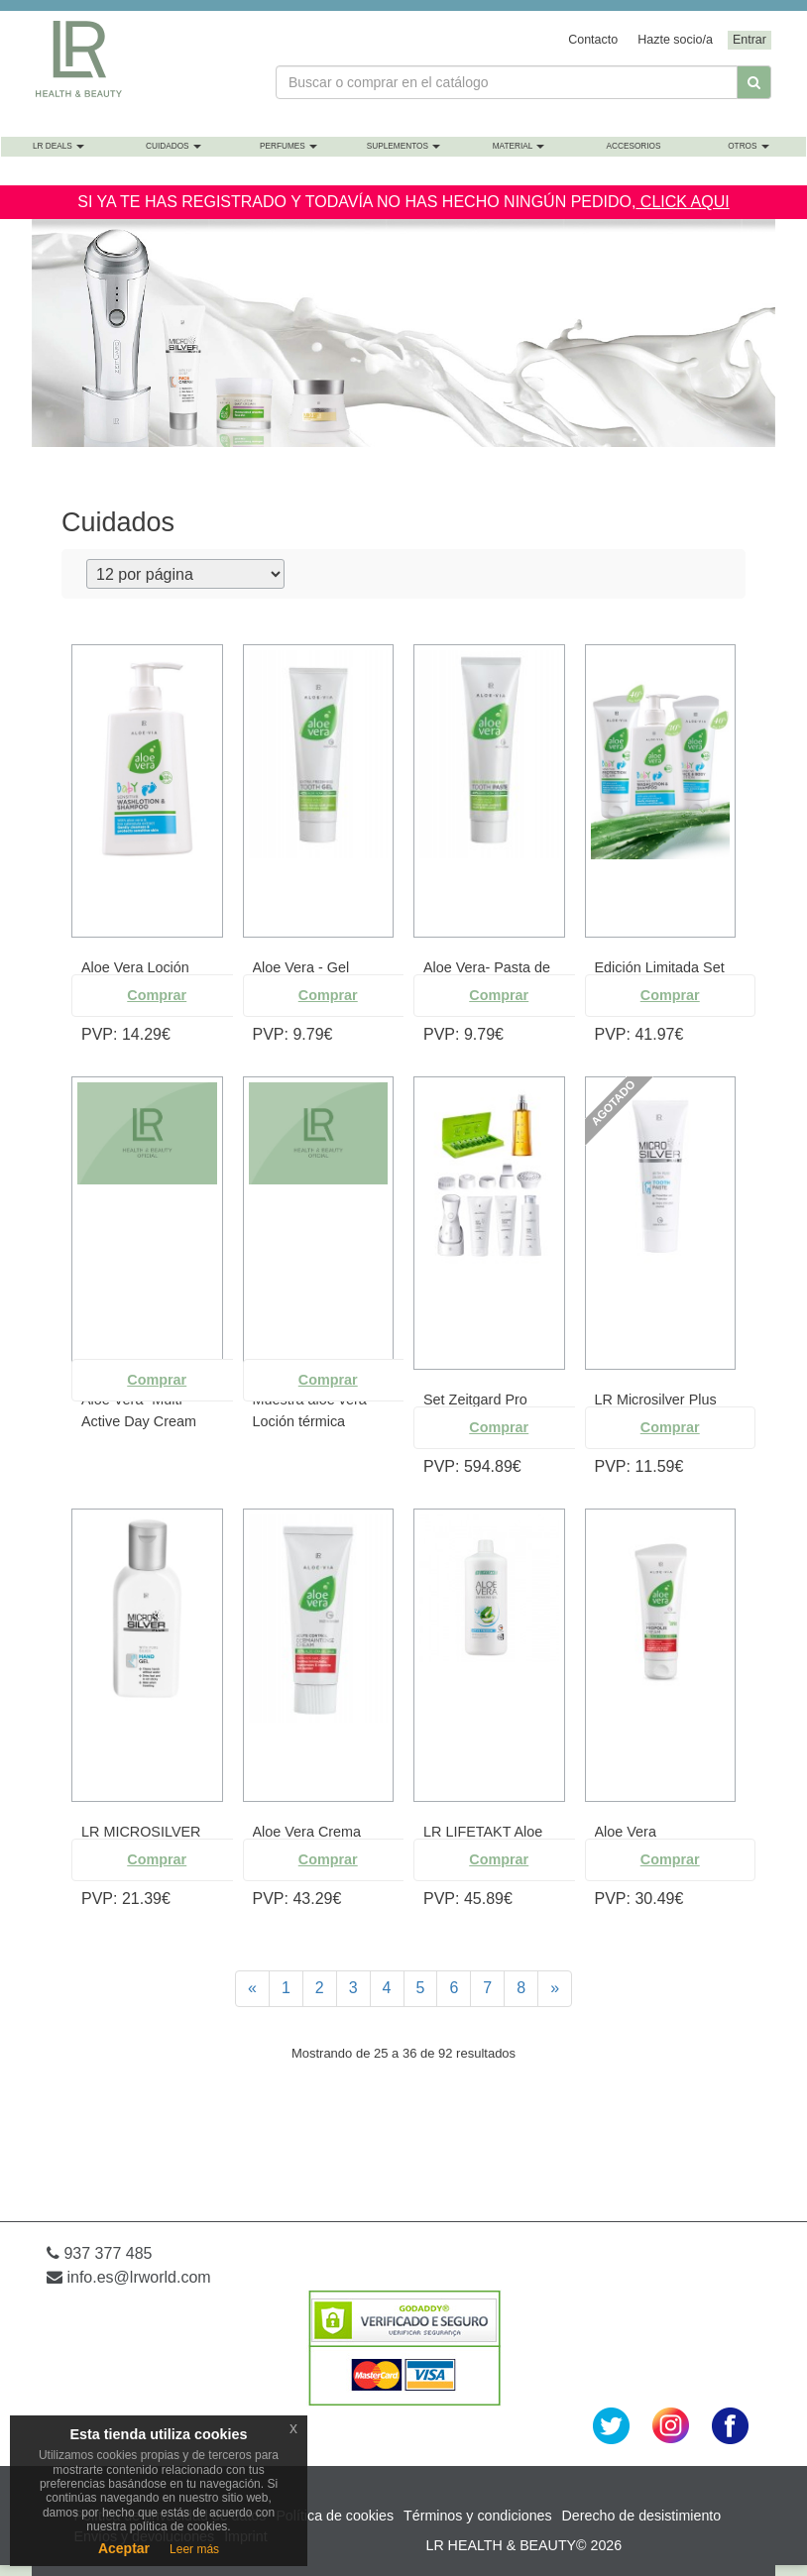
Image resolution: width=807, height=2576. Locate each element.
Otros (748, 146)
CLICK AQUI (682, 201)
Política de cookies (335, 2515)
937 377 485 (99, 2253)
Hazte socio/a (675, 40)
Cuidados (173, 146)
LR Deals (58, 146)
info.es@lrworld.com (129, 2277)
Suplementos (404, 146)
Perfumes (288, 146)
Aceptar (124, 2548)
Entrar (749, 40)
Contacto (593, 40)
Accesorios (633, 146)
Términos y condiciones (478, 2515)
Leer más (194, 2549)
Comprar (156, 995)
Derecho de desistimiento (642, 2515)
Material (519, 146)
